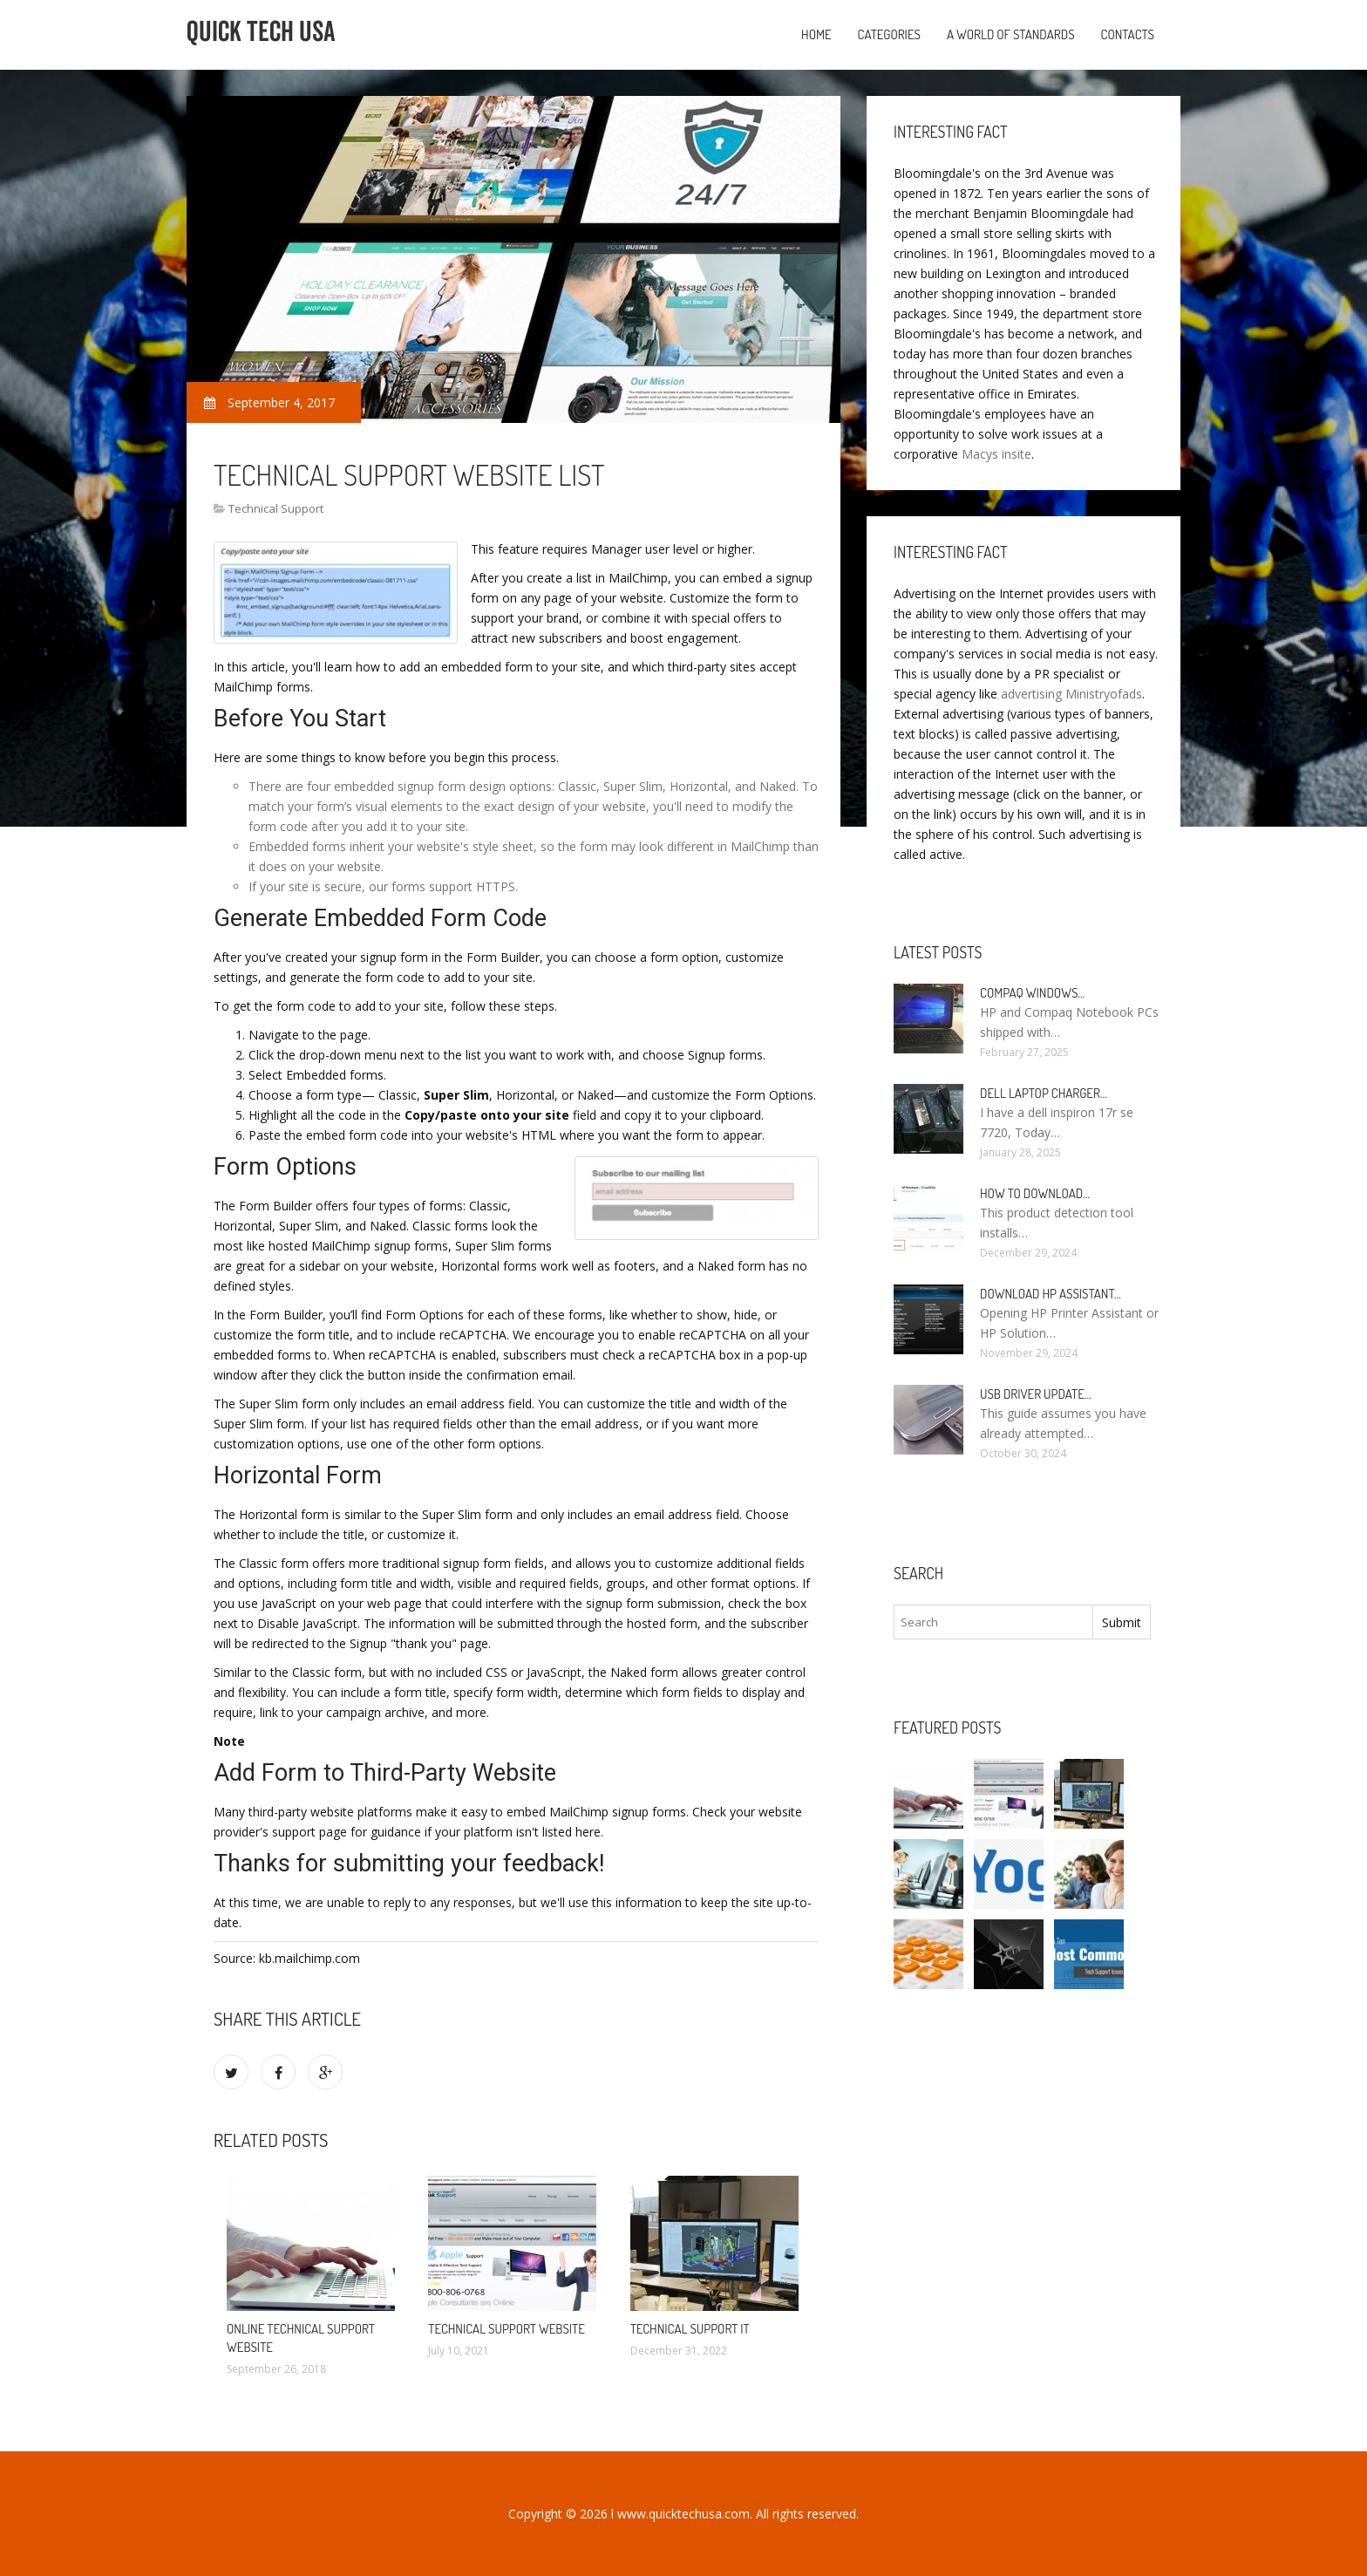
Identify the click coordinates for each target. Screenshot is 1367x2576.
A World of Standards (1011, 34)
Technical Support (275, 508)
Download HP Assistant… (1050, 1293)
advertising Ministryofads (1071, 693)
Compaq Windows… (1032, 993)
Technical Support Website (506, 2328)
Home (816, 34)
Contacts (1127, 34)
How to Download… (1035, 1193)
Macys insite (996, 454)
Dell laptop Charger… (1043, 1093)
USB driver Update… (1036, 1394)
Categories (889, 34)
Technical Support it (690, 2328)
